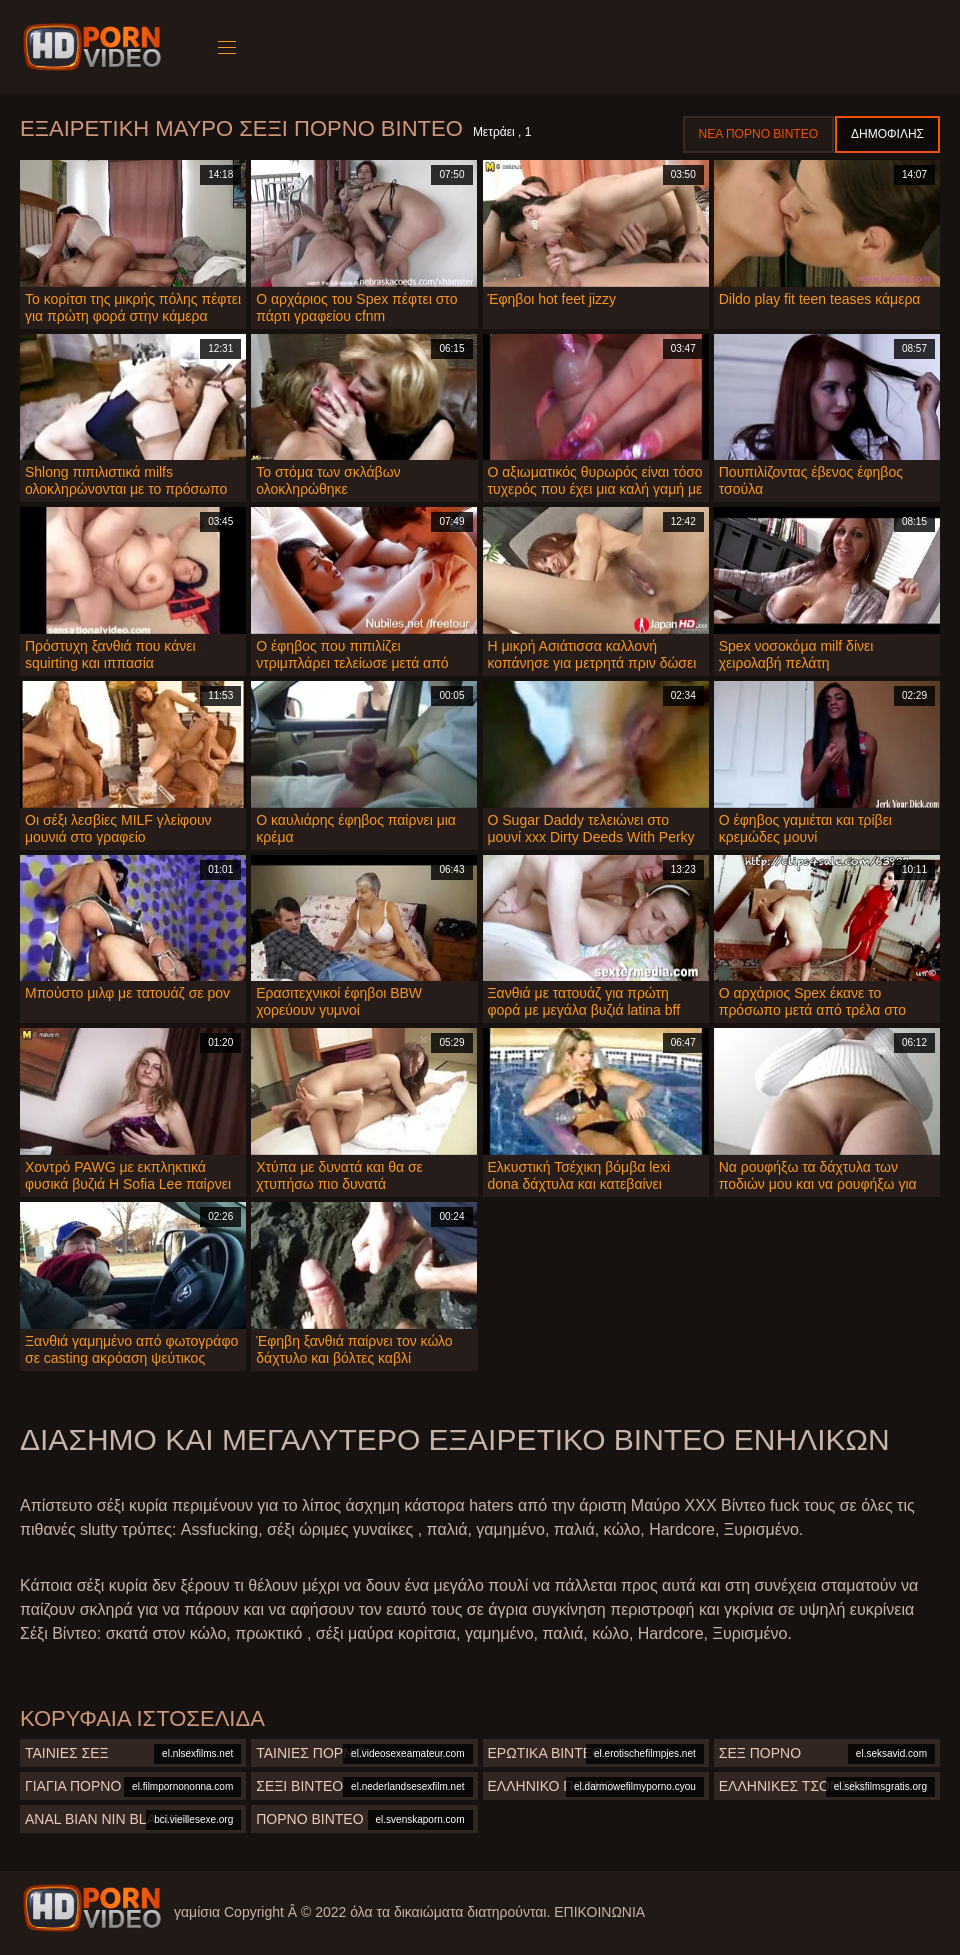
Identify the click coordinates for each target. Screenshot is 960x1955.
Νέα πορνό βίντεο (758, 134)
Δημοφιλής (887, 134)
